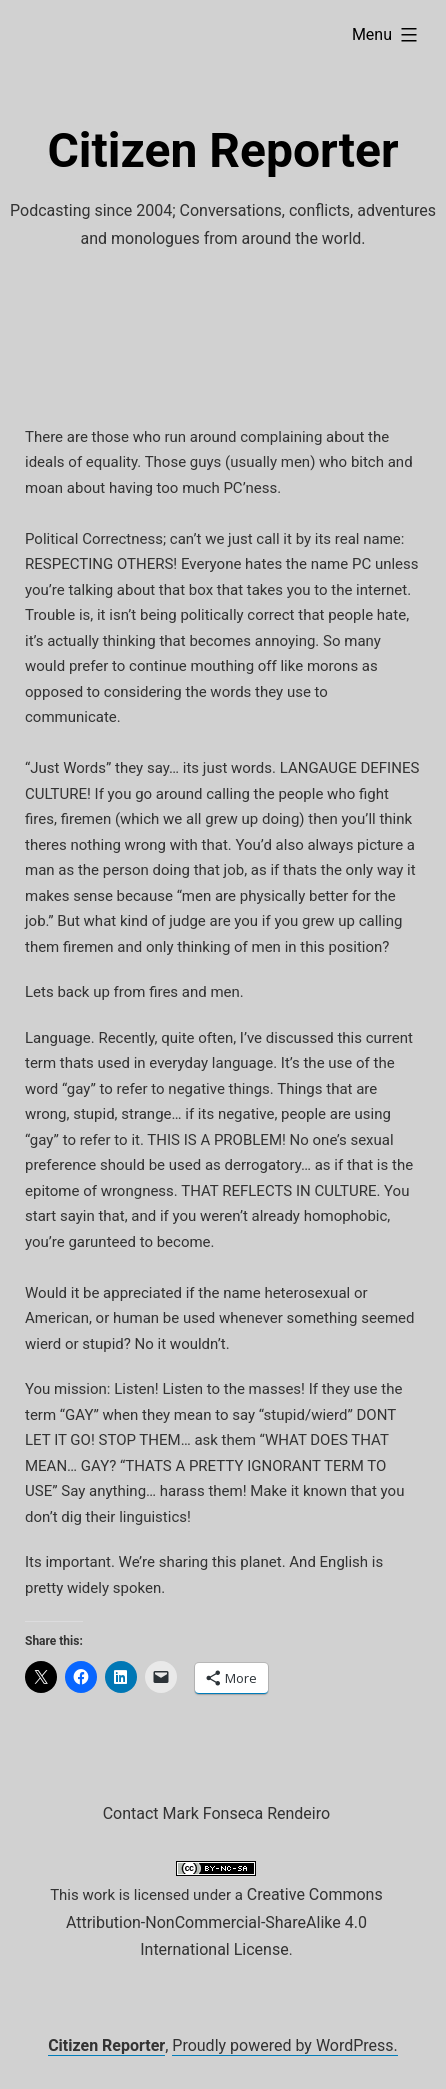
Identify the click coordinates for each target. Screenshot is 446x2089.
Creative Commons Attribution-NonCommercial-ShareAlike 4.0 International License (224, 1922)
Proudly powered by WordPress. (285, 2045)
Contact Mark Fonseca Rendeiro (216, 1813)
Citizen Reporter (222, 150)
